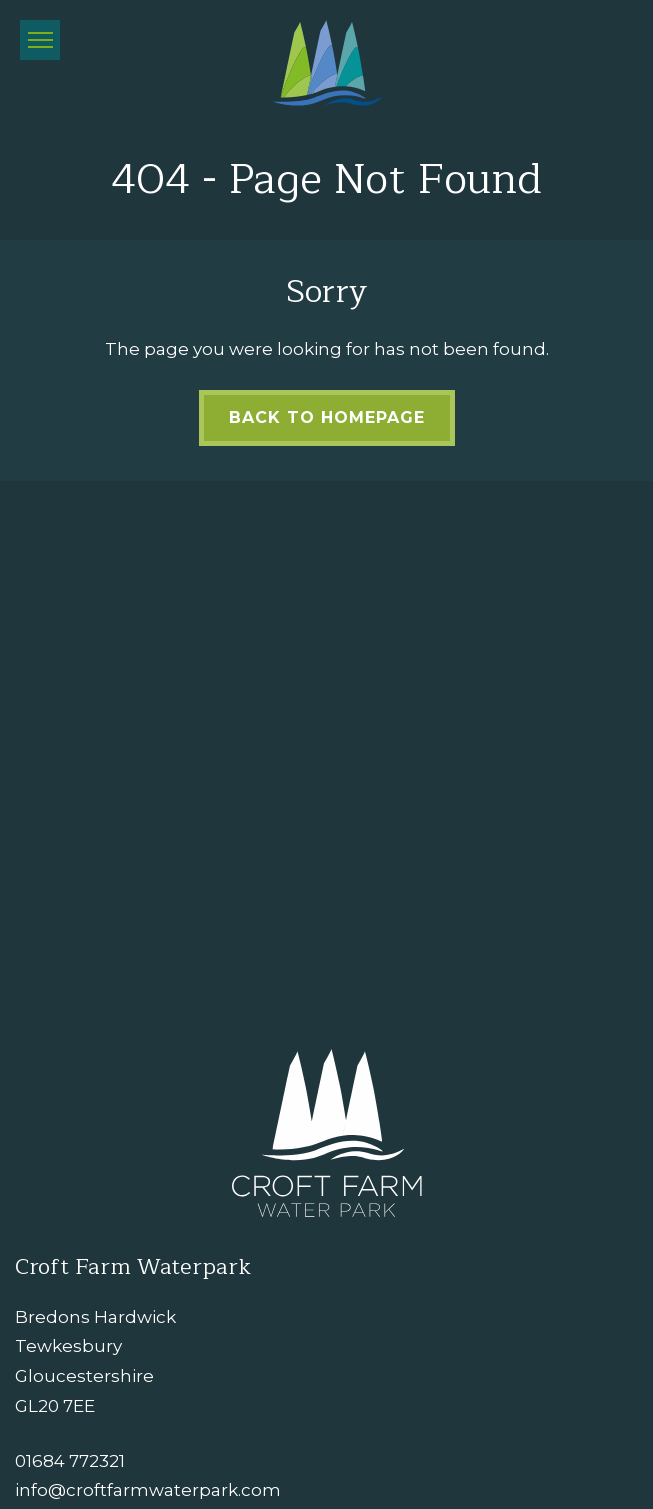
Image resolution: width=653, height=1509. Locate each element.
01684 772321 (70, 1461)
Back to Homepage (327, 417)
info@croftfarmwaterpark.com (148, 1490)
